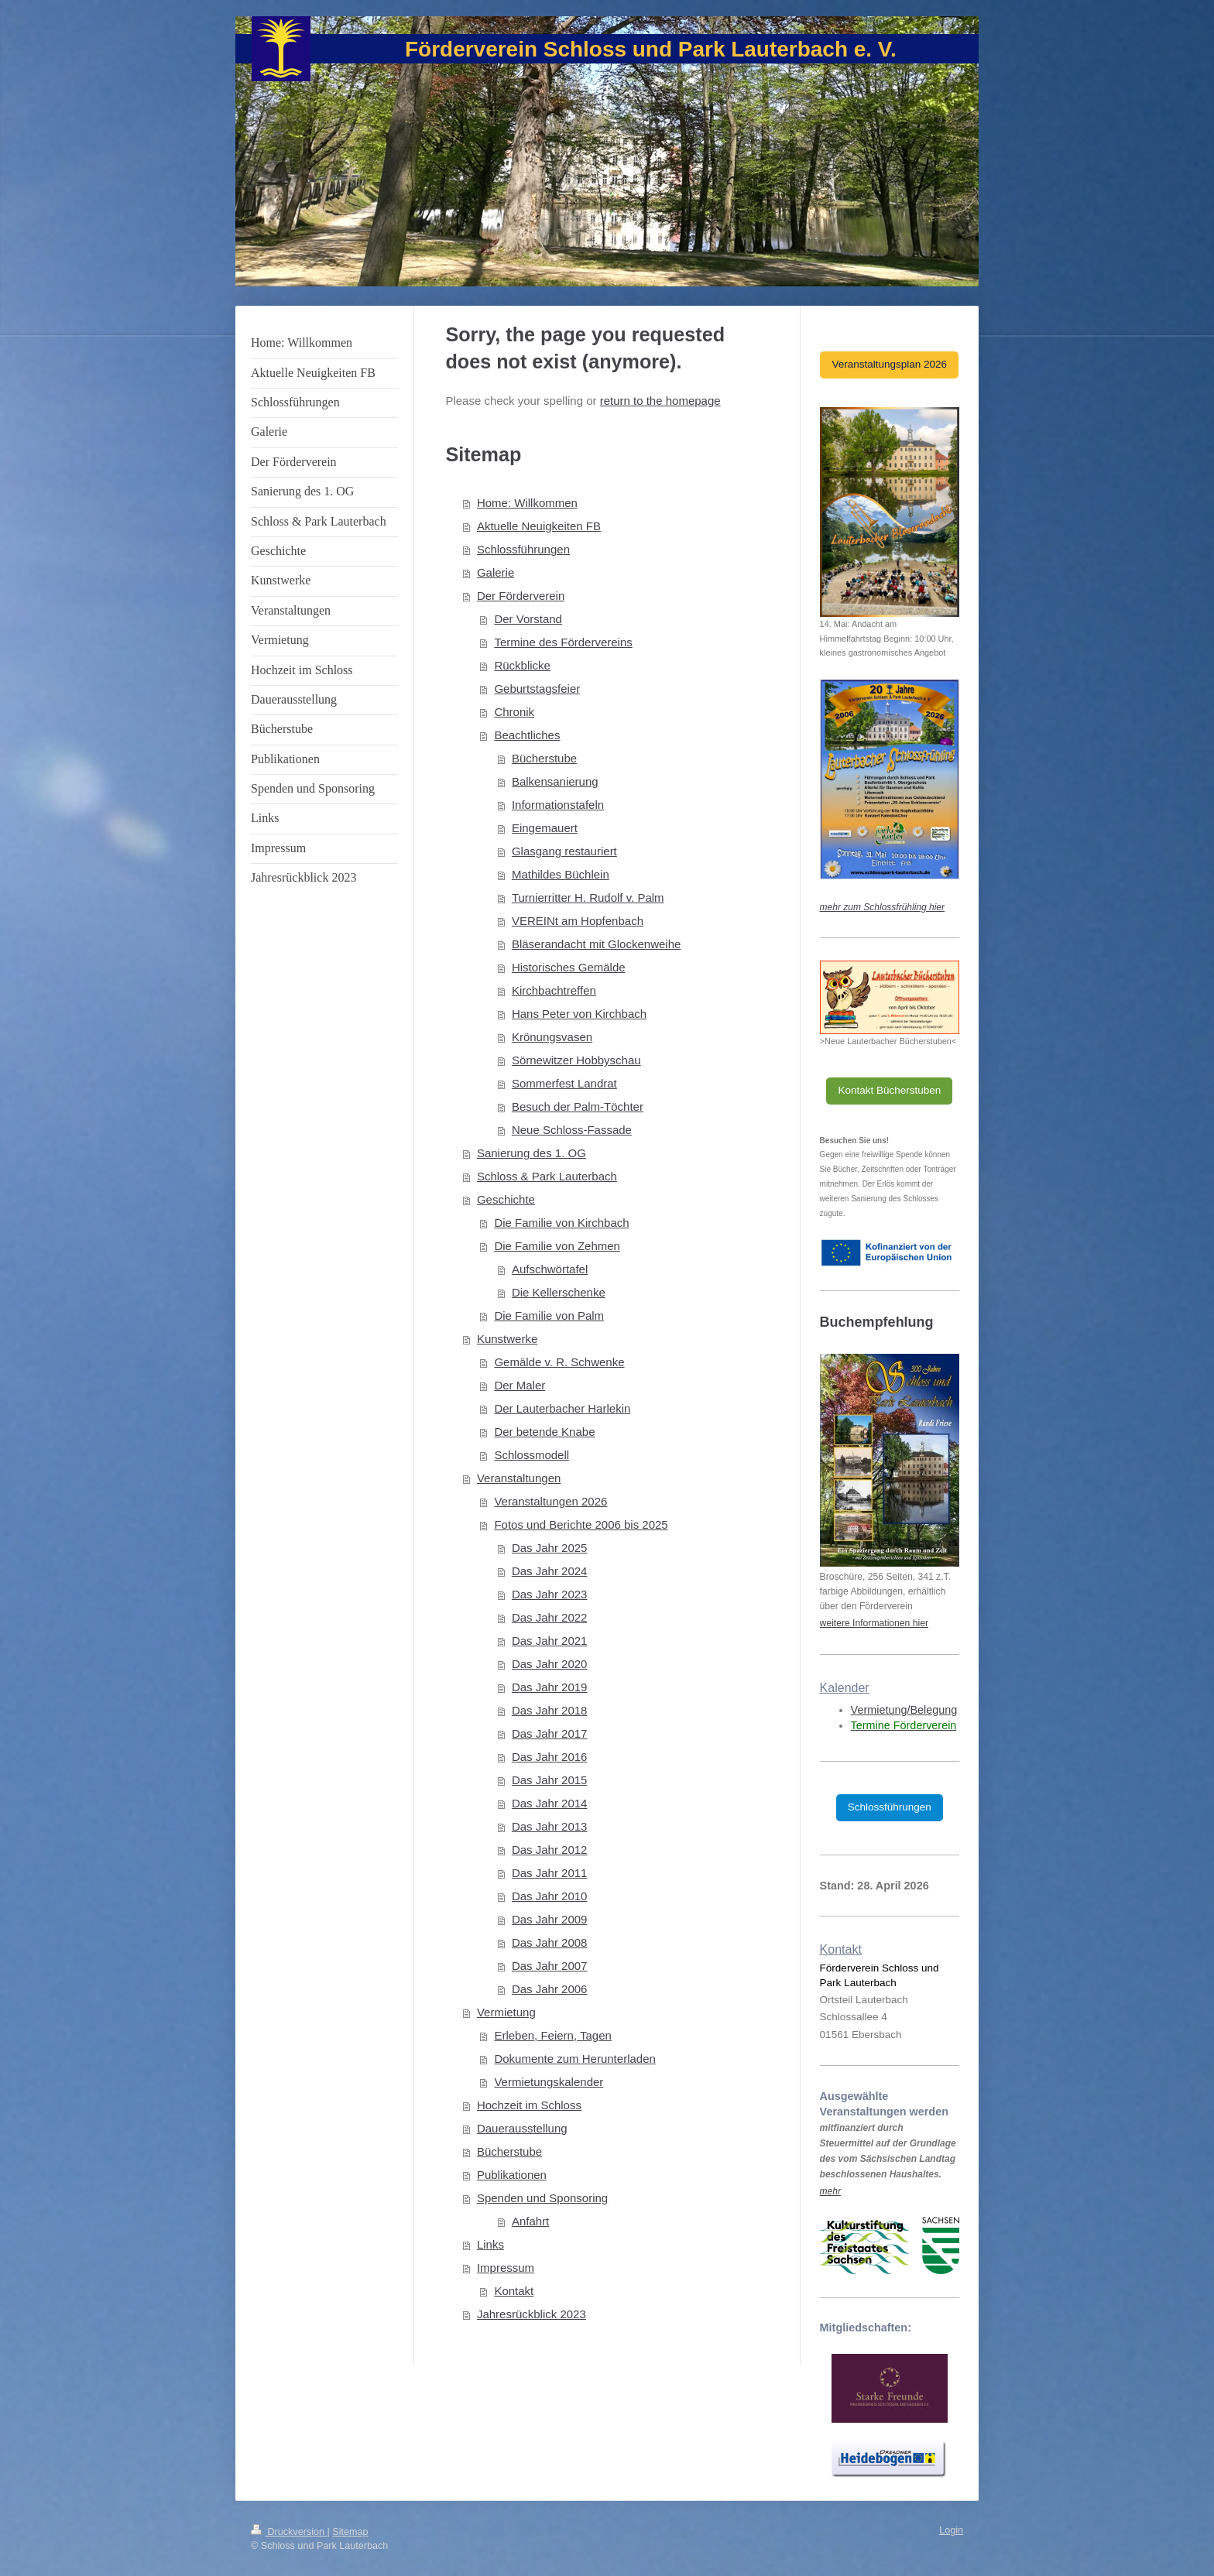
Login (951, 2530)
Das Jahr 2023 (550, 1594)
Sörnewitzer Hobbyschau (576, 1060)
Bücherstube (544, 758)
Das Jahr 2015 (550, 1779)
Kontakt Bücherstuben (889, 1090)
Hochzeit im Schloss (529, 2105)
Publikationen (512, 2174)
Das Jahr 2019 (550, 1687)
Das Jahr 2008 (550, 1942)
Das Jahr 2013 (550, 1826)
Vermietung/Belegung (904, 1710)
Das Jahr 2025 (550, 1547)
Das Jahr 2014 (550, 1803)
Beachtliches (527, 735)
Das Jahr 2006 (550, 1988)
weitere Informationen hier (874, 1623)
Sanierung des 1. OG (531, 1153)
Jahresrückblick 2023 (531, 2314)
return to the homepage (660, 400)
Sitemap (350, 2531)
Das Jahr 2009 (550, 1919)
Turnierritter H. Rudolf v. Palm (588, 897)
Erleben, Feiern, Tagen (553, 2035)
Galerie (495, 572)
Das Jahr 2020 (550, 1663)
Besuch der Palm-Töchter (577, 1106)
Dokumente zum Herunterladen (574, 2058)
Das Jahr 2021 (550, 1640)
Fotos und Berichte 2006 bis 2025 (580, 1524)
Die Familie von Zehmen (557, 1245)
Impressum (505, 2267)
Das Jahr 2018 (550, 1710)
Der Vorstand (528, 618)
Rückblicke (522, 665)
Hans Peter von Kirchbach (579, 1013)
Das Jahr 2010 (550, 1896)
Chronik (514, 711)
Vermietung (506, 2012)
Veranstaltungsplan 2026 (889, 364)
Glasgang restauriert (564, 851)
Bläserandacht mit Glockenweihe (596, 944)
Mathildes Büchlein (560, 874)
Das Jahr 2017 (550, 1733)
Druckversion (289, 2531)
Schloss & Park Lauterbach (547, 1176)
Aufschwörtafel (550, 1269)
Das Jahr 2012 (550, 1849)
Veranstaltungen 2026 (550, 1501)
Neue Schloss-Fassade (572, 1129)
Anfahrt (530, 2221)
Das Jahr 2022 (550, 1617)
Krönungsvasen (552, 1036)
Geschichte (506, 1199)
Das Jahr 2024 (550, 1570)
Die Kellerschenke (558, 1292)
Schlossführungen (523, 549)
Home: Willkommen (527, 502)
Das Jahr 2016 (550, 1756)
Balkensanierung (555, 781)
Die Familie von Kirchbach (561, 1222)
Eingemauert (545, 827)
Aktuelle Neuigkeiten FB (539, 526)
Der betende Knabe (544, 1431)
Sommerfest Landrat (564, 1083)
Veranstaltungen (519, 1478)
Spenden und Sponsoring (542, 2197)
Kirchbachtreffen (554, 990)
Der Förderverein (520, 595)
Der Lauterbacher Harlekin (562, 1408)
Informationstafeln (558, 804)
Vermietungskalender (548, 2081)
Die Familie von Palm (549, 1315)
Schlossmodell (531, 1454)
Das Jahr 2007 (550, 1965)
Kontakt (513, 2290)
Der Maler (519, 1385)
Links (490, 2244)
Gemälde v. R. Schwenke (559, 1361)
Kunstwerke (507, 1338)
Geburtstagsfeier (537, 688)
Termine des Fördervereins (563, 642)
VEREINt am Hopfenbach (577, 920)
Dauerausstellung (522, 2128)
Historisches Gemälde (569, 967)
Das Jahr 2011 (550, 1872)
